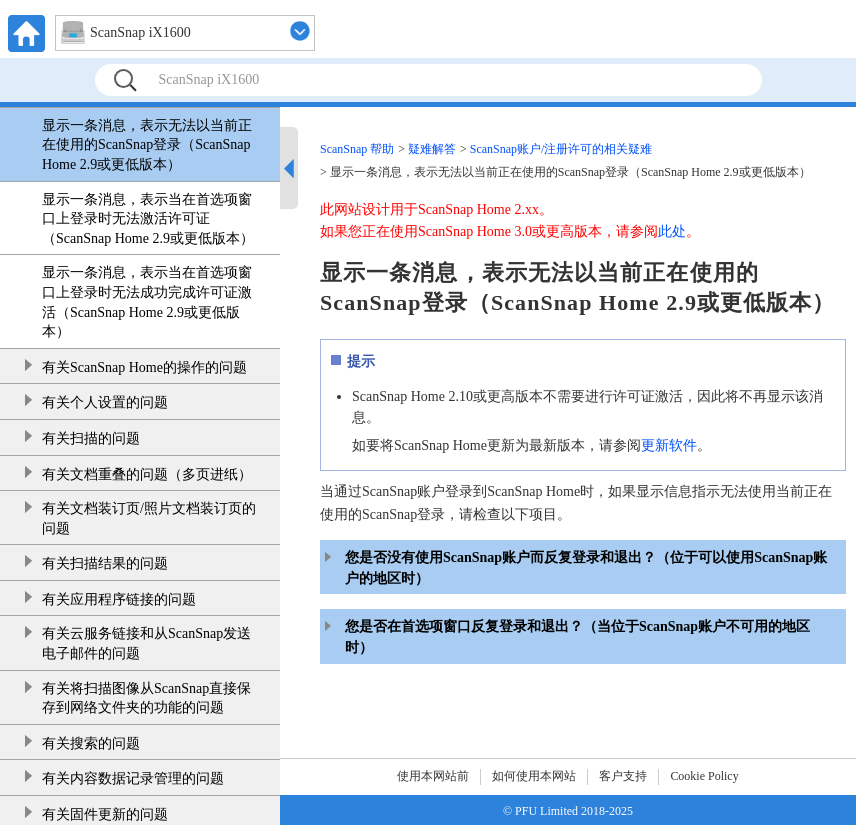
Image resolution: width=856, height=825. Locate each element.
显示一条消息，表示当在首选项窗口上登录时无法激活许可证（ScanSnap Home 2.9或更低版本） (148, 219)
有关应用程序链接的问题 (119, 599)
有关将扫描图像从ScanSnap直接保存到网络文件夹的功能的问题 (146, 698)
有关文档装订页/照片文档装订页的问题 (149, 518)
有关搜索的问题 (91, 743)
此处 (672, 231)
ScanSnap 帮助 (357, 149)
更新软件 (669, 445)
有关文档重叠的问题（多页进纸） (147, 474)
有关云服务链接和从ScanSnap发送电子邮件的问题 (146, 643)
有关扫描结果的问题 (105, 563)
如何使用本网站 (534, 776)
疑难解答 (432, 149)
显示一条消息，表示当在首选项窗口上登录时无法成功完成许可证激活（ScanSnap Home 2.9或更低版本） (147, 302)
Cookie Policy (704, 776)
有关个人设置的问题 (105, 402)
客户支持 (623, 776)
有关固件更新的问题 (105, 814)
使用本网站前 (433, 776)
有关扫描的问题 (91, 438)
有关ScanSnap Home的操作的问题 (144, 367)
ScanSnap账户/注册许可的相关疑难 (561, 149)
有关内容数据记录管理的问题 (133, 778)
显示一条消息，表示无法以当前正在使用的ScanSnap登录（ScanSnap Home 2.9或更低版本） (147, 145)
